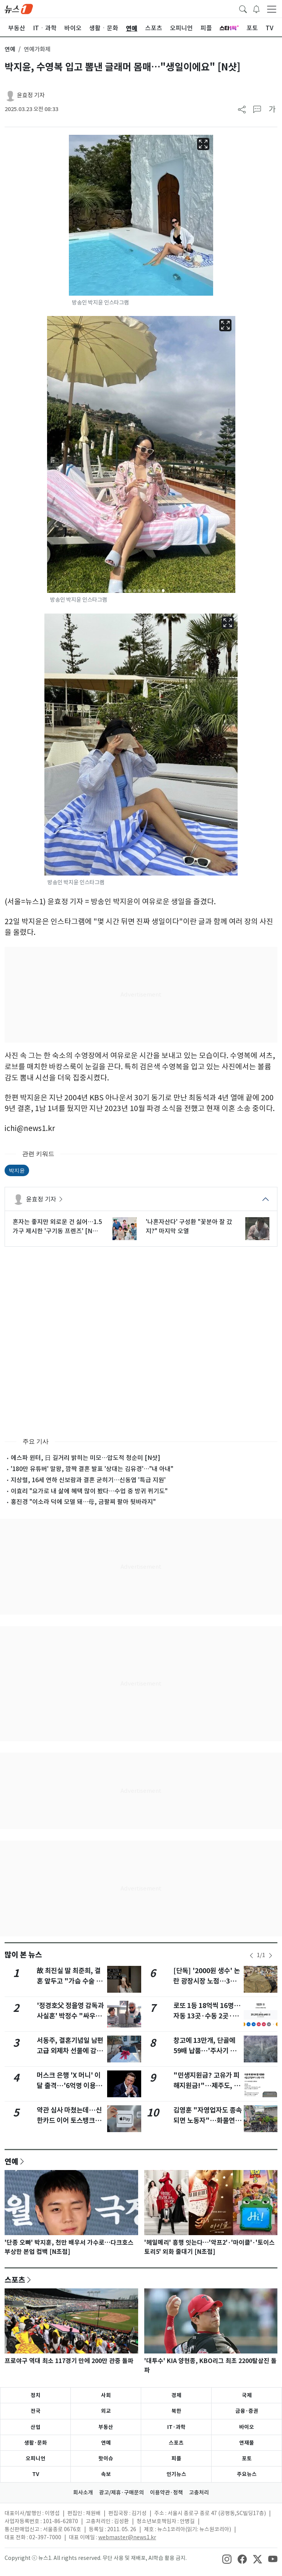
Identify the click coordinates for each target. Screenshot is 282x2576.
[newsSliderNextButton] (270, 1955)
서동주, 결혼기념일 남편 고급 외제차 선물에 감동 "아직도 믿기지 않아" (70, 2050)
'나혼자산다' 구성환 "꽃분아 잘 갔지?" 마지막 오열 (189, 1226)
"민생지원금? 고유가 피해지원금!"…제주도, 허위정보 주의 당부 (206, 2085)
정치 (36, 2395)
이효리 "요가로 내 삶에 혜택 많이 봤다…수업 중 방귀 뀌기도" (89, 1491)
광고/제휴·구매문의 (121, 2492)
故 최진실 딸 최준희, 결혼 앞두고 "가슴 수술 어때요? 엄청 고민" (69, 1980)
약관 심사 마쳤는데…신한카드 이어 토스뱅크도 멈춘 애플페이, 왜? (69, 2120)
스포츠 (15, 2279)
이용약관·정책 (166, 2492)
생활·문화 (35, 2442)
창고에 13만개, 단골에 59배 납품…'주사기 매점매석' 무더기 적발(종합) (207, 2050)
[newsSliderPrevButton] (251, 1955)
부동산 (105, 2427)
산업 (36, 2427)
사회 (106, 2395)
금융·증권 (246, 2410)
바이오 (246, 2427)
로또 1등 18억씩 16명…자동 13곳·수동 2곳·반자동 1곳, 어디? (207, 2015)
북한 (176, 2410)
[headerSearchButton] (243, 8)
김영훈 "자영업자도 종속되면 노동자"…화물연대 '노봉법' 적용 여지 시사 (207, 2120)
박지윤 (17, 1170)
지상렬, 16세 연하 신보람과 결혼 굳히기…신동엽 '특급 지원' (88, 1480)
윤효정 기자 (31, 95)
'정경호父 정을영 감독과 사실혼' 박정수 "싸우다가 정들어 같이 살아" (70, 2015)
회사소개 (83, 2492)
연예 (10, 49)
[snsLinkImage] (226, 2559)
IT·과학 (176, 2427)
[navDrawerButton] (271, 9)
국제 (247, 2395)
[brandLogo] (19, 8)
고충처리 (199, 2492)
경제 (176, 2395)
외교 (106, 2410)
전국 (36, 2410)
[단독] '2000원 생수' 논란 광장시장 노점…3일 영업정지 (206, 1980)
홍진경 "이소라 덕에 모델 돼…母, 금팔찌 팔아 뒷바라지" (83, 1502)
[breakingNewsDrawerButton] (256, 8)
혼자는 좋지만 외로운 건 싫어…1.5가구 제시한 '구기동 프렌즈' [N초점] (57, 1227)
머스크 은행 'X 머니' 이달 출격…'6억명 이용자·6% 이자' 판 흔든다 (69, 2085)
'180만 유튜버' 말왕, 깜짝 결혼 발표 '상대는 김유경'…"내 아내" (92, 1469)
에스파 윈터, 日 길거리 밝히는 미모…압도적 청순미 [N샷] (85, 1457)
